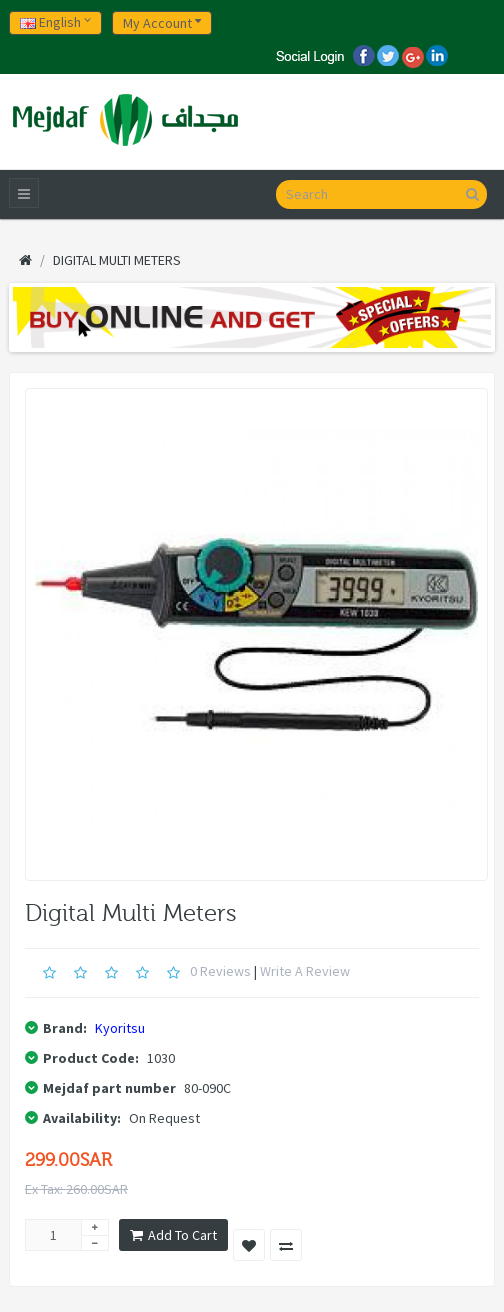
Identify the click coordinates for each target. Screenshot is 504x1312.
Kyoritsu (120, 1028)
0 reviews (220, 971)
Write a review (305, 971)
